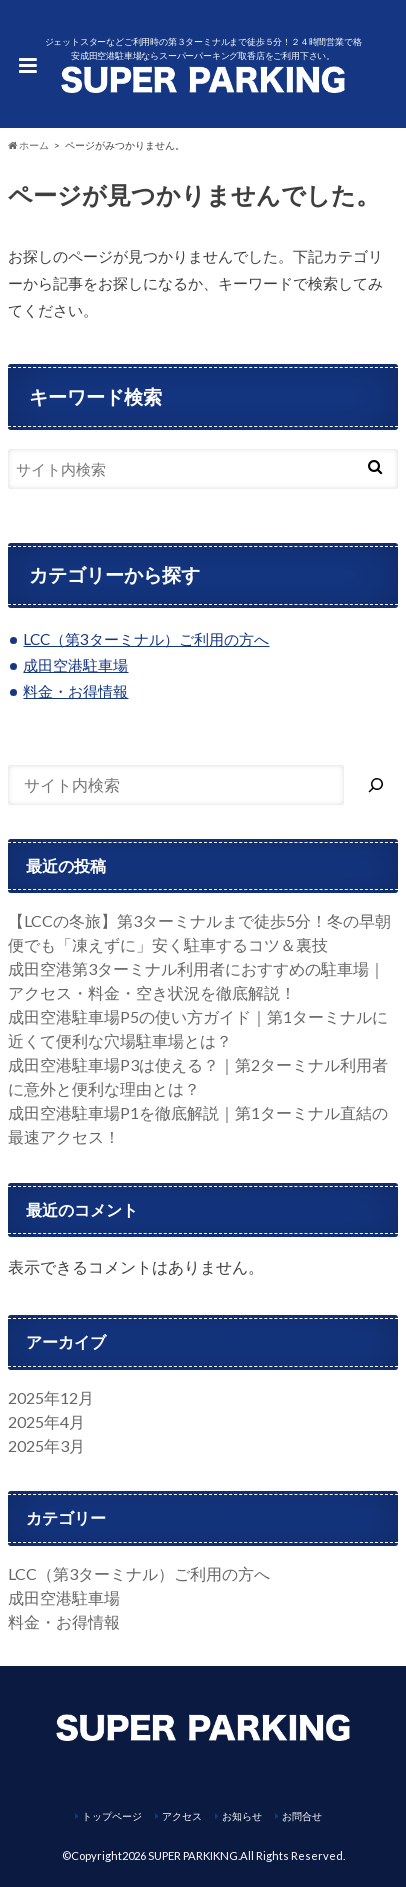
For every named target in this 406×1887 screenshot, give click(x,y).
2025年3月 (46, 1445)
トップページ (112, 1816)
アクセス (182, 1816)
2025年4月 (46, 1421)
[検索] (376, 785)
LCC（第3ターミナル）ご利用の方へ (146, 639)
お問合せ (302, 1816)
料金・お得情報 (75, 691)
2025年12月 (51, 1397)
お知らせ (242, 1816)
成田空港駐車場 (75, 665)
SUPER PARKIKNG (193, 1855)
